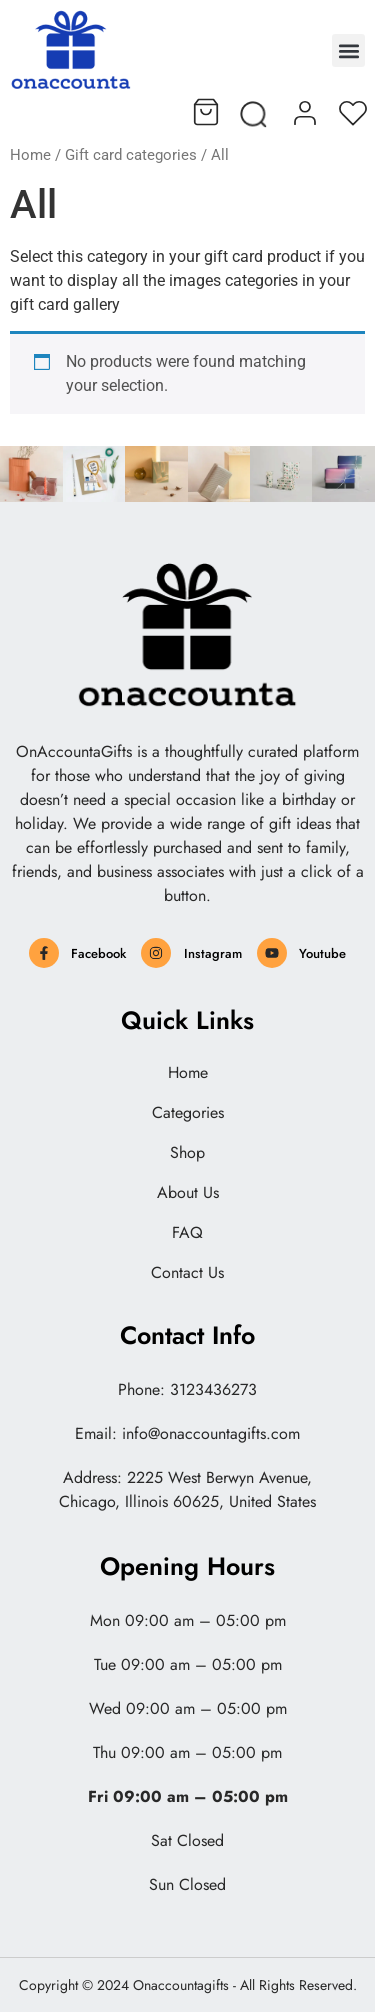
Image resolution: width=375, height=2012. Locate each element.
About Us (188, 1193)
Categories (188, 1113)
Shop (187, 1153)
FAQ (187, 1233)
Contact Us (187, 1273)
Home (30, 155)
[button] (348, 50)
